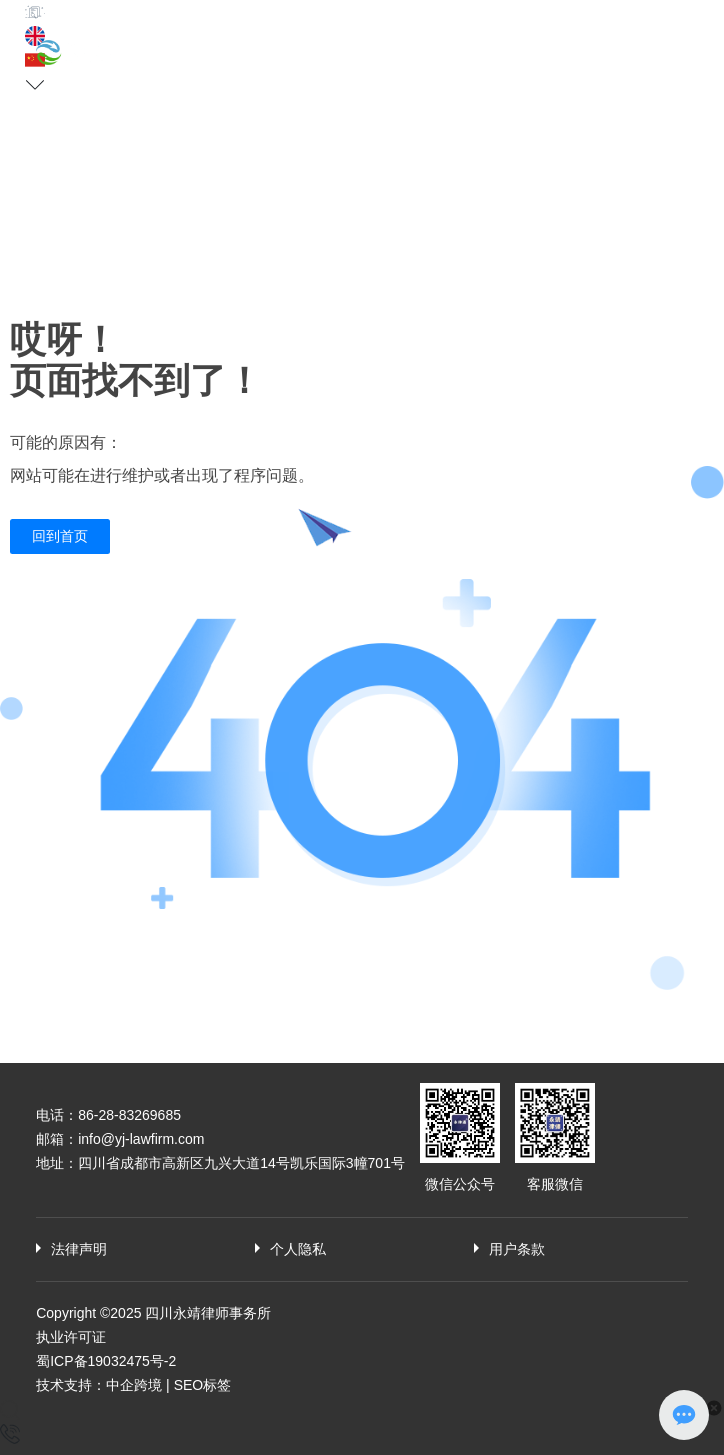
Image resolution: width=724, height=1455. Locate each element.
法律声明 (79, 1249)
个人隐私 (298, 1249)
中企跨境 (134, 1385)
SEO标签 (203, 1385)
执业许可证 (71, 1337)
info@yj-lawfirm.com (141, 1139)
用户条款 (517, 1249)
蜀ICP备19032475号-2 (106, 1361)
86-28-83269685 (129, 1115)
